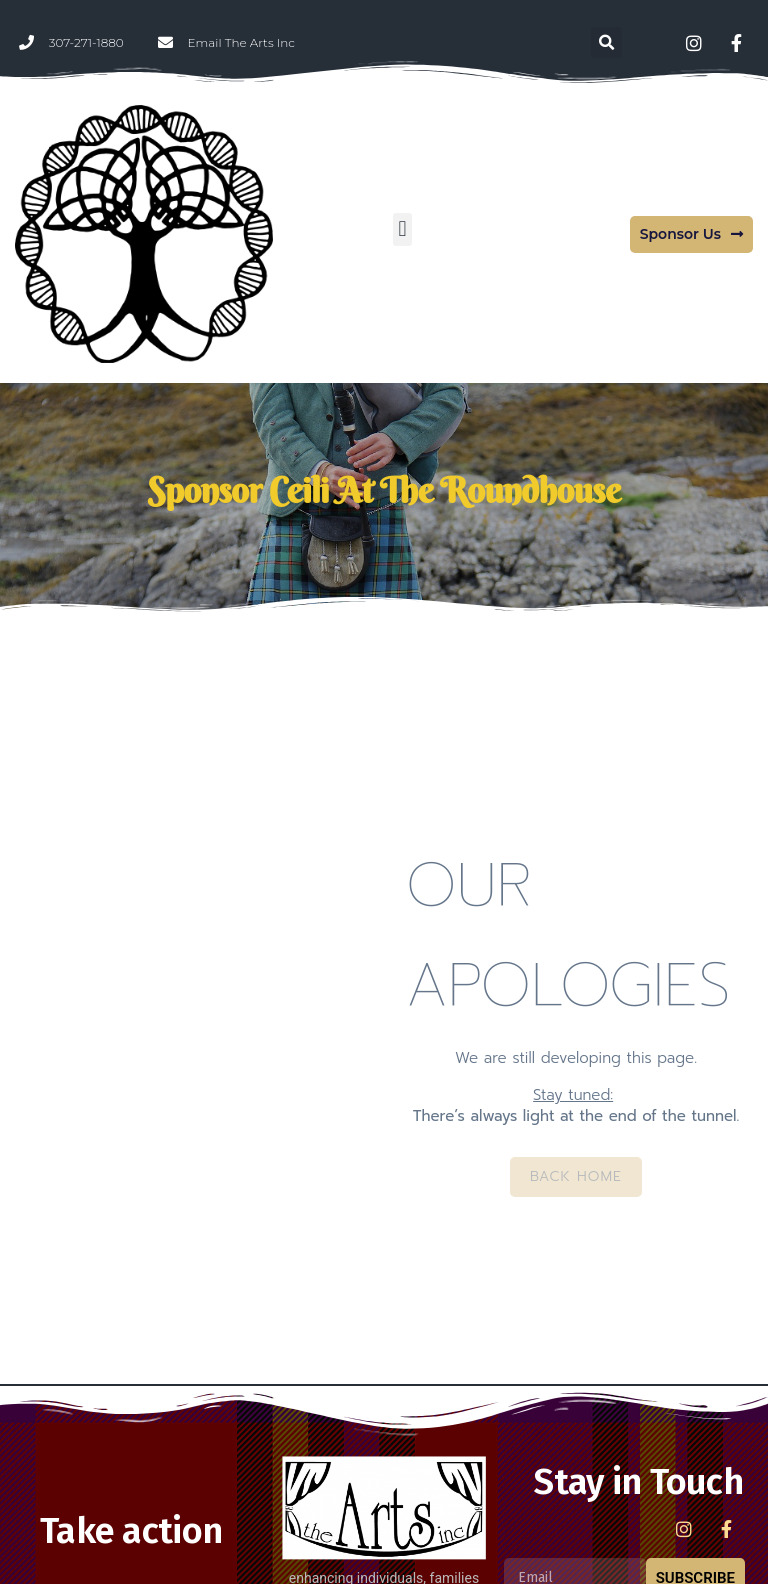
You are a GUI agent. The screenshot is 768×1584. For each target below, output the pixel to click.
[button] (606, 42)
